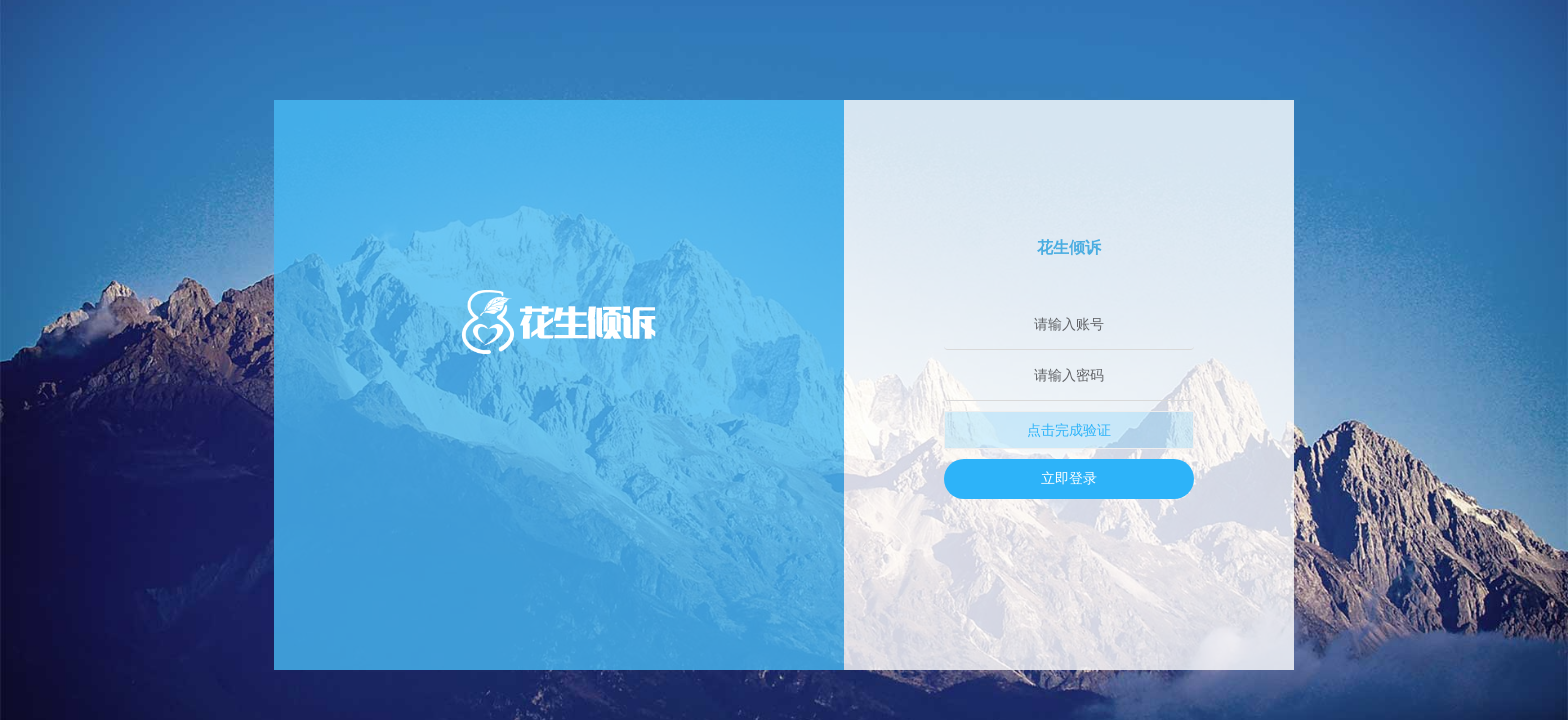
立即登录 (1069, 478)
